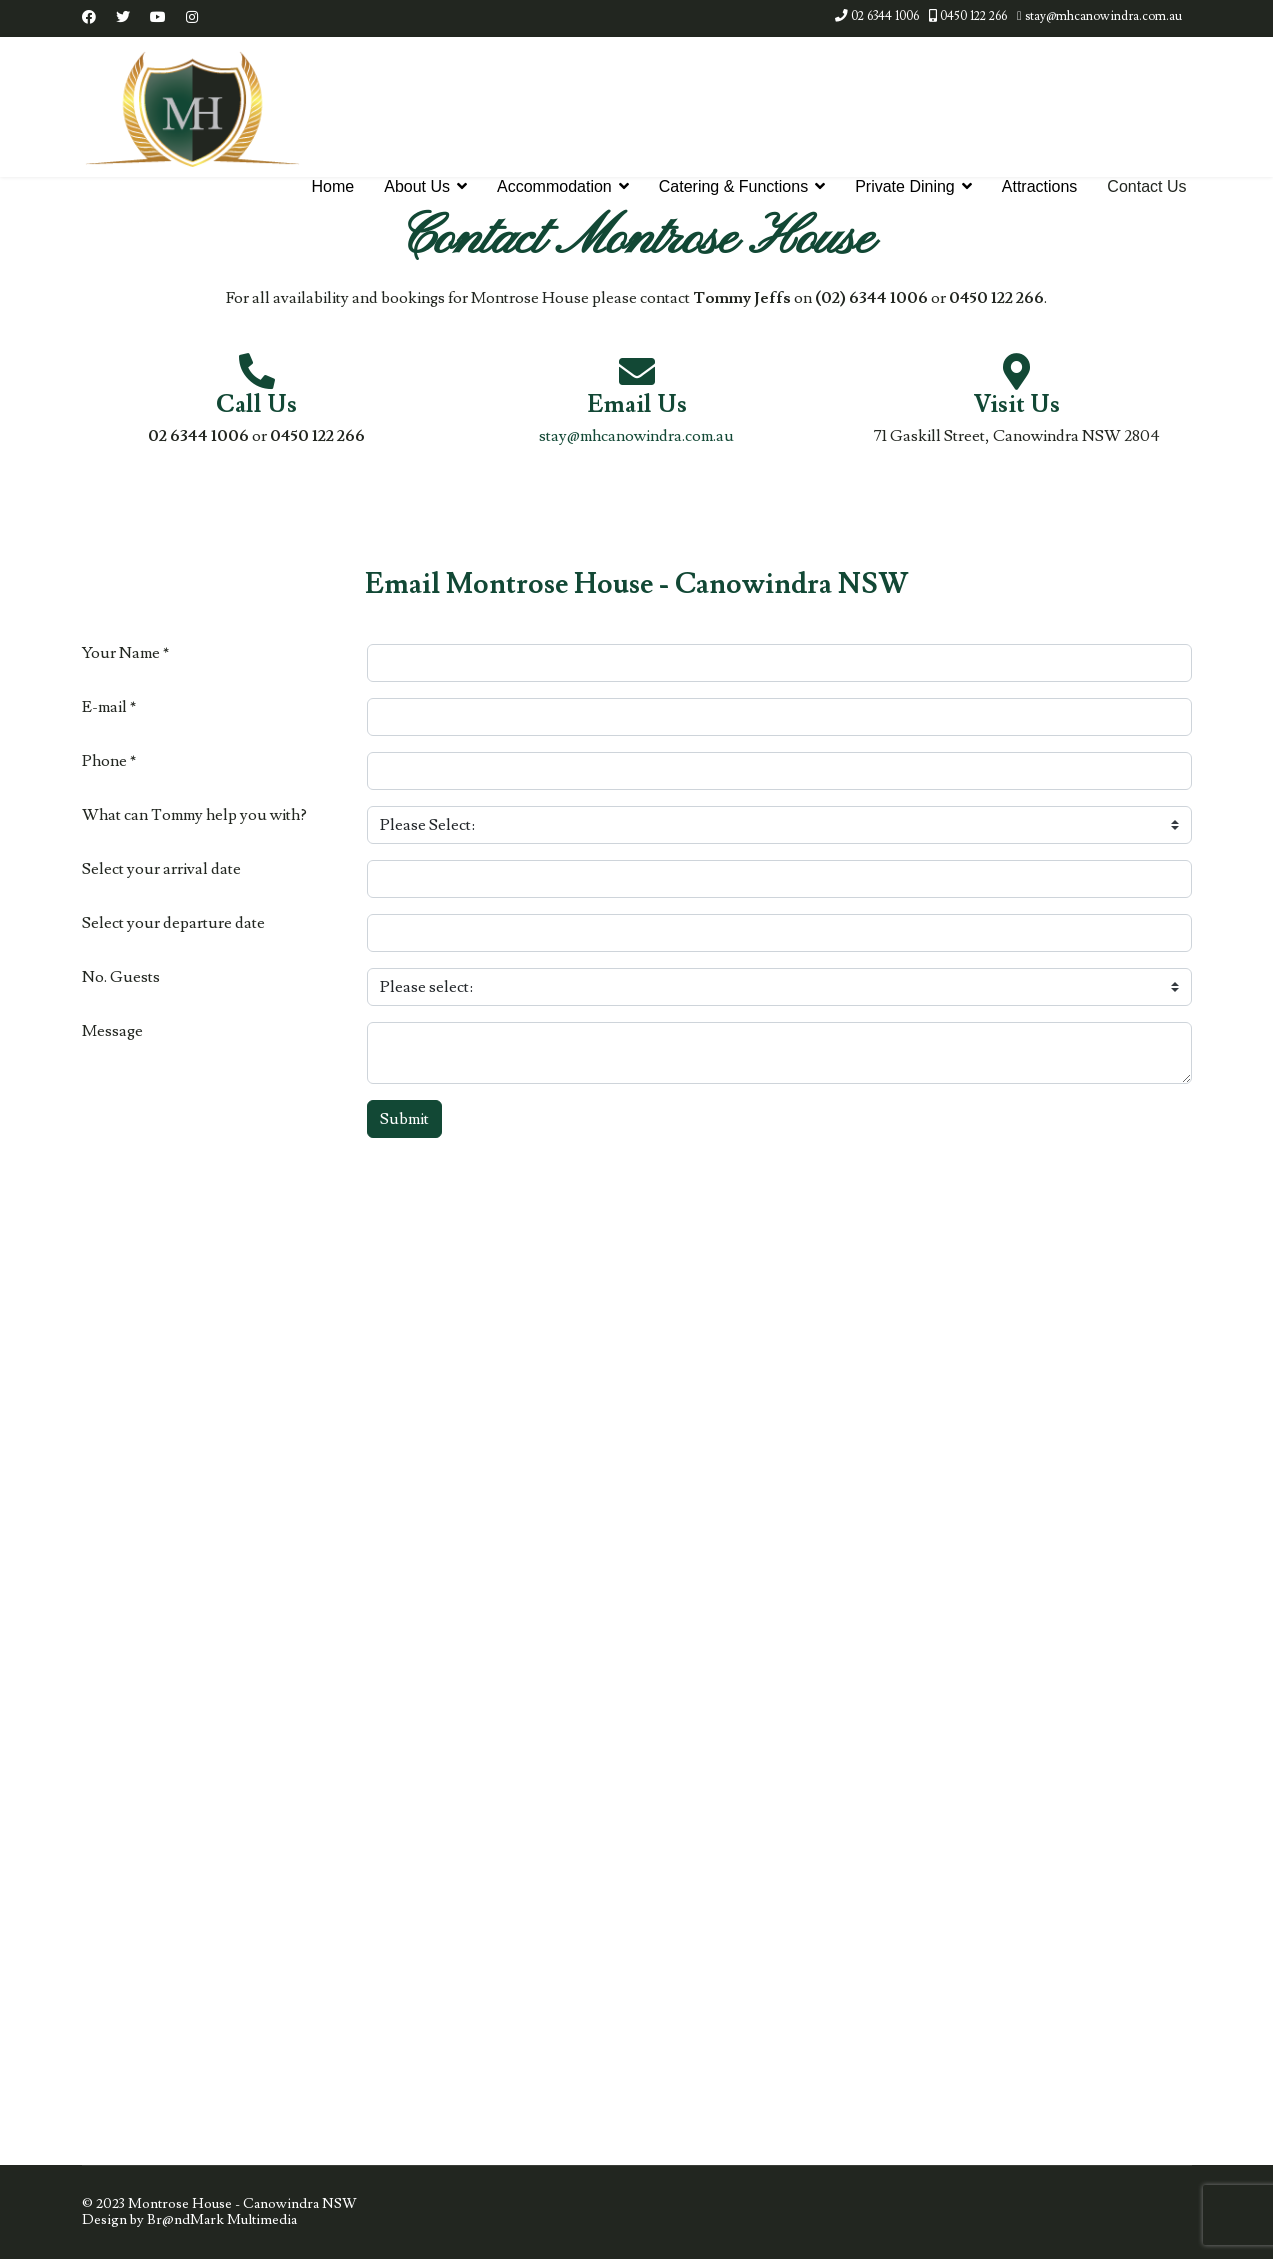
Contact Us (1146, 186)
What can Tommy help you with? (194, 815)
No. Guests (121, 977)
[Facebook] (89, 18)
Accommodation (554, 186)
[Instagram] (192, 18)
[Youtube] (158, 18)
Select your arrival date (161, 869)
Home (333, 186)
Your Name (125, 653)
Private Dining (905, 186)
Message (112, 1031)
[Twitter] (123, 18)
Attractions (1040, 186)
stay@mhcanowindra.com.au (1103, 16)
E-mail (109, 707)
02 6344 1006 (885, 16)
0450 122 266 (973, 16)
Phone (109, 761)
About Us (417, 186)
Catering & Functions (733, 186)
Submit (404, 1119)
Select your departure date (173, 923)
